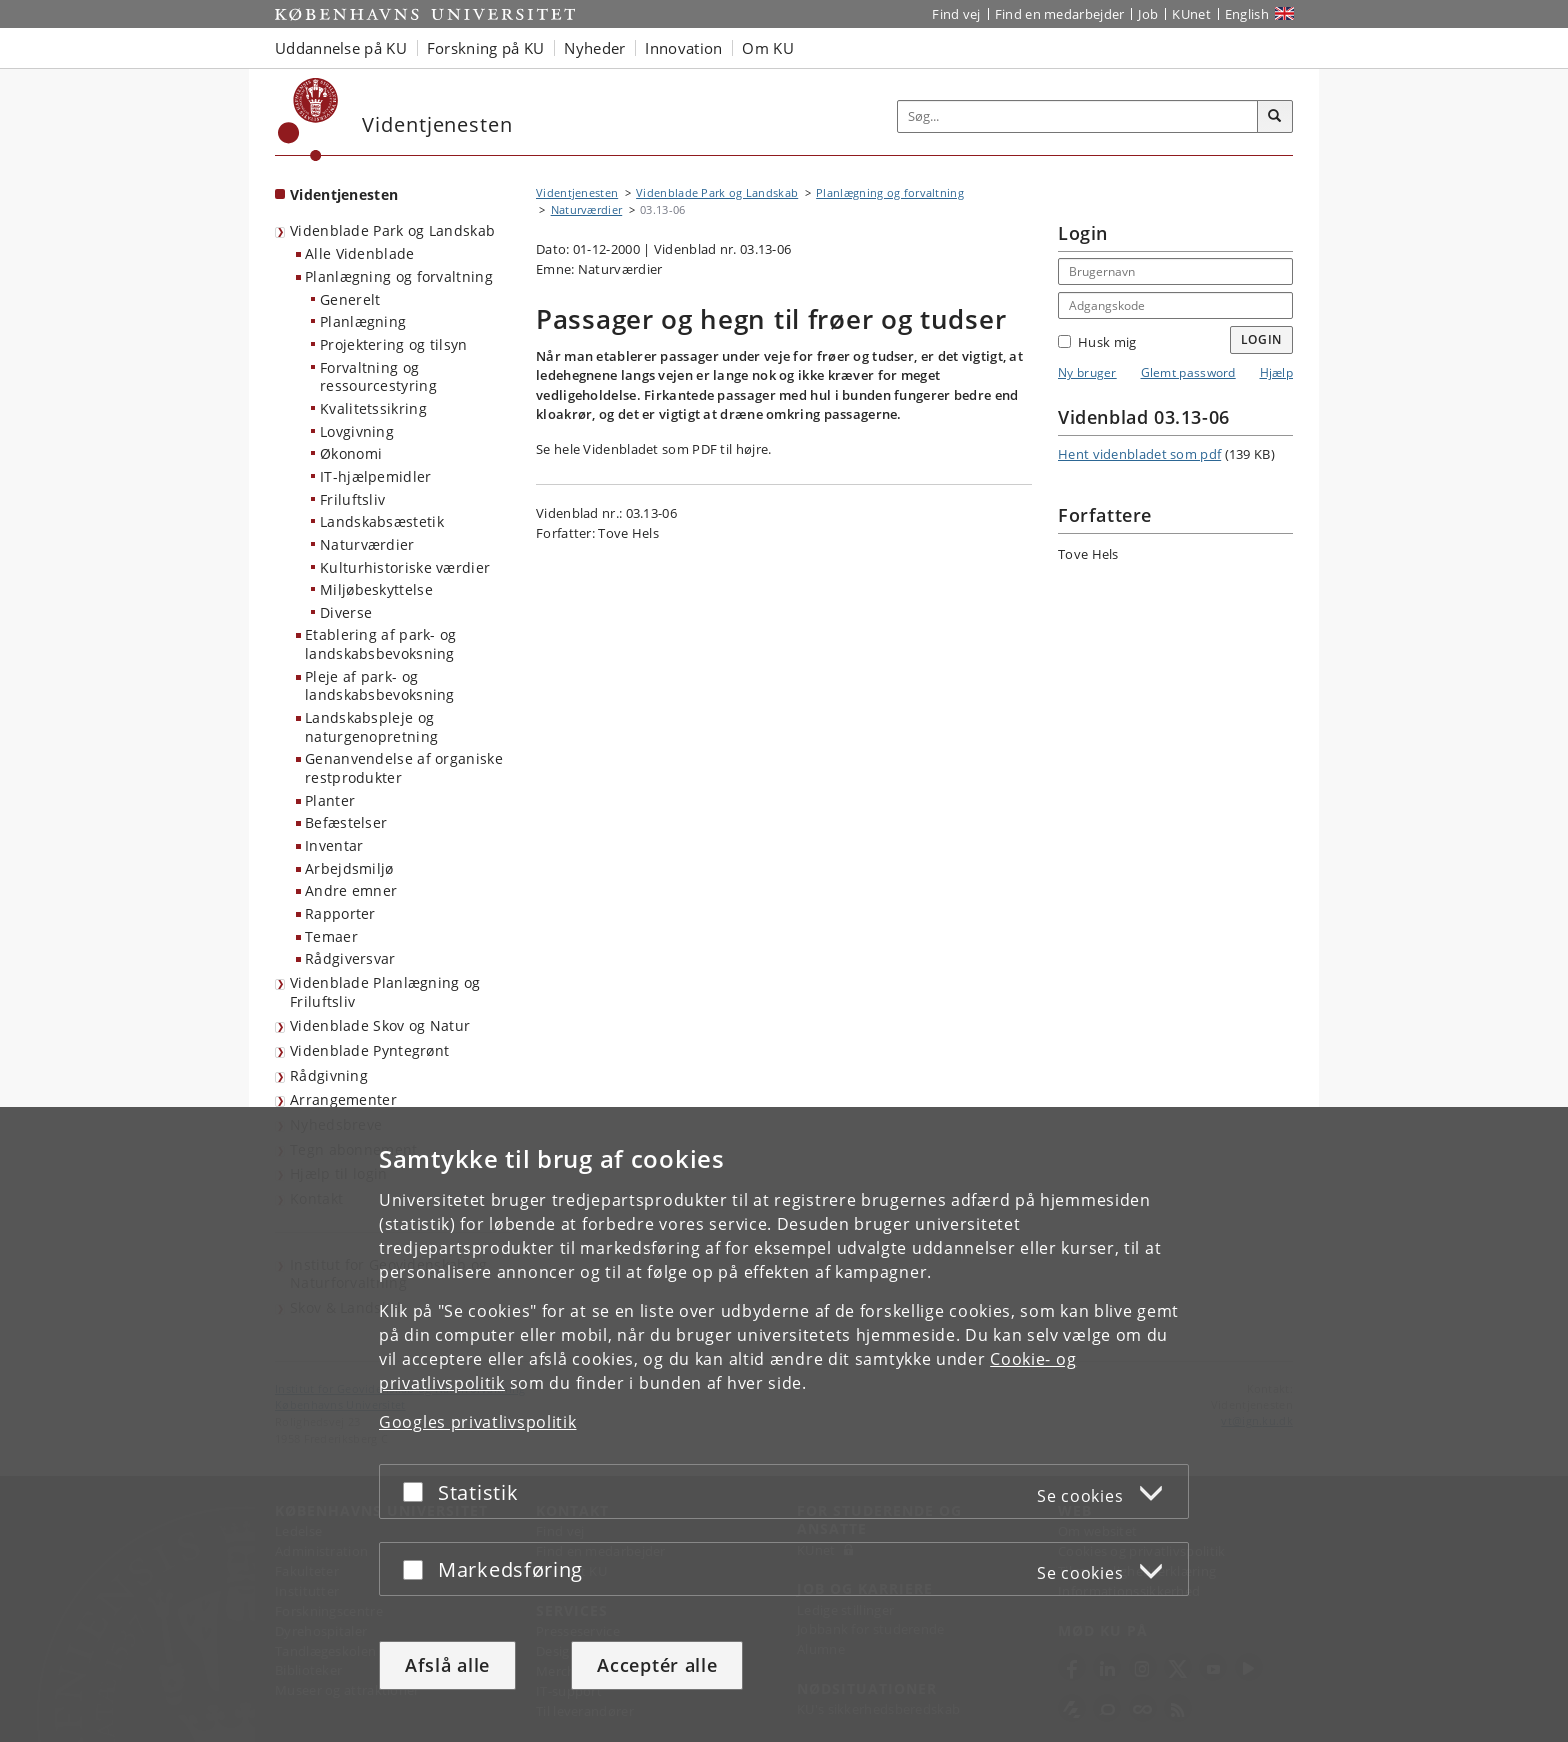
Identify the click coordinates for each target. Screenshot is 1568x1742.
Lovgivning (357, 431)
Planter (330, 800)
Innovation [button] (683, 48)
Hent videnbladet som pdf (1139, 454)
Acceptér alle (657, 1665)
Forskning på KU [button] (486, 48)
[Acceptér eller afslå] (418, 1491)
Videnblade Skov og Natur (380, 1025)
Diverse (346, 612)
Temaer (331, 936)
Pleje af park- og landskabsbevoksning (380, 686)
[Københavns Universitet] (308, 119)
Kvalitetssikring (373, 408)
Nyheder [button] (594, 48)
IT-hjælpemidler (376, 476)
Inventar (334, 845)
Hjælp (1277, 372)
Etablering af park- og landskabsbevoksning (381, 644)
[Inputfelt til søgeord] (1078, 116)
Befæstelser (346, 822)
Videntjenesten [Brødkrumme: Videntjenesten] (577, 192)
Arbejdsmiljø (349, 868)
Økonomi (351, 453)
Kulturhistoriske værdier (405, 567)
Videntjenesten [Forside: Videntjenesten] (344, 194)
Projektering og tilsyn (394, 344)
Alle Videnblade (360, 253)
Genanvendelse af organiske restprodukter (404, 768)
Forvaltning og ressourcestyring (378, 377)
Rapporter (340, 913)
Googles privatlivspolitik (478, 1422)
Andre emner (351, 890)
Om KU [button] (768, 48)
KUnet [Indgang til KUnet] (1191, 14)
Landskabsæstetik (382, 521)
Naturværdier (367, 544)
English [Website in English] (1247, 14)
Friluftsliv (352, 499)
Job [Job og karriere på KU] (1148, 14)
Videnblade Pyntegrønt (369, 1050)
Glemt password (1188, 372)
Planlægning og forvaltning (399, 276)
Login (1262, 339)
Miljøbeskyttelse (376, 589)
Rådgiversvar (350, 958)
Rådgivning (329, 1075)
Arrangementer (343, 1099)
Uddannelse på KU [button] (341, 48)
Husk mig (1097, 342)
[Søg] (1275, 117)
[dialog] (784, 1424)
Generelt (350, 299)
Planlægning (363, 321)
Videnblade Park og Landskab (392, 230)
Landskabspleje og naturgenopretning (371, 727)
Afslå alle (447, 1665)
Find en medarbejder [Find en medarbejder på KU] (1060, 14)
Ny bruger (1087, 372)
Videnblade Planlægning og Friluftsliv (385, 992)
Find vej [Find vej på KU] (956, 14)
